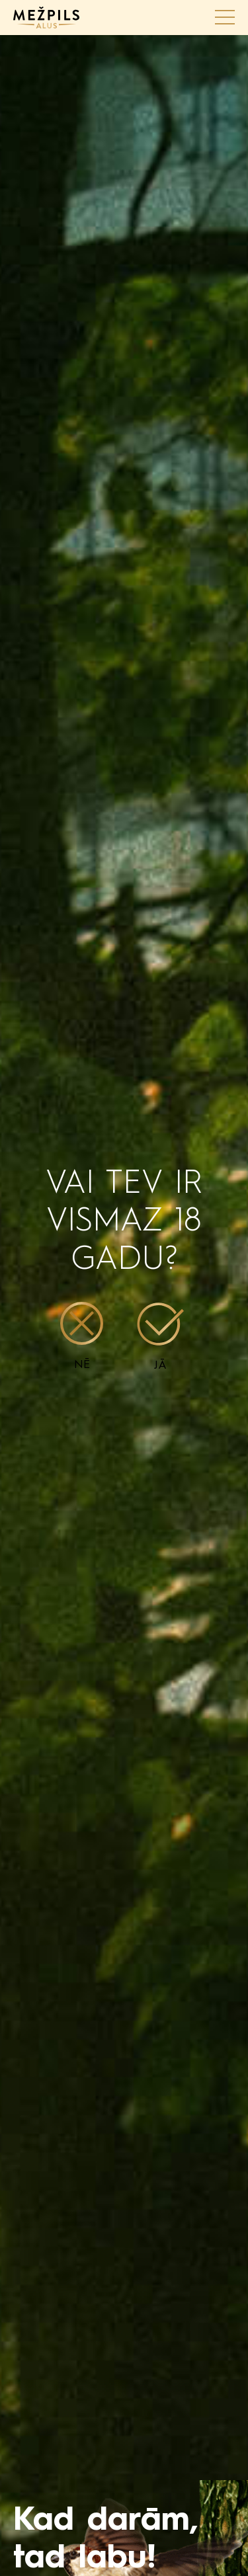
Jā (160, 1337)
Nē (81, 1336)
